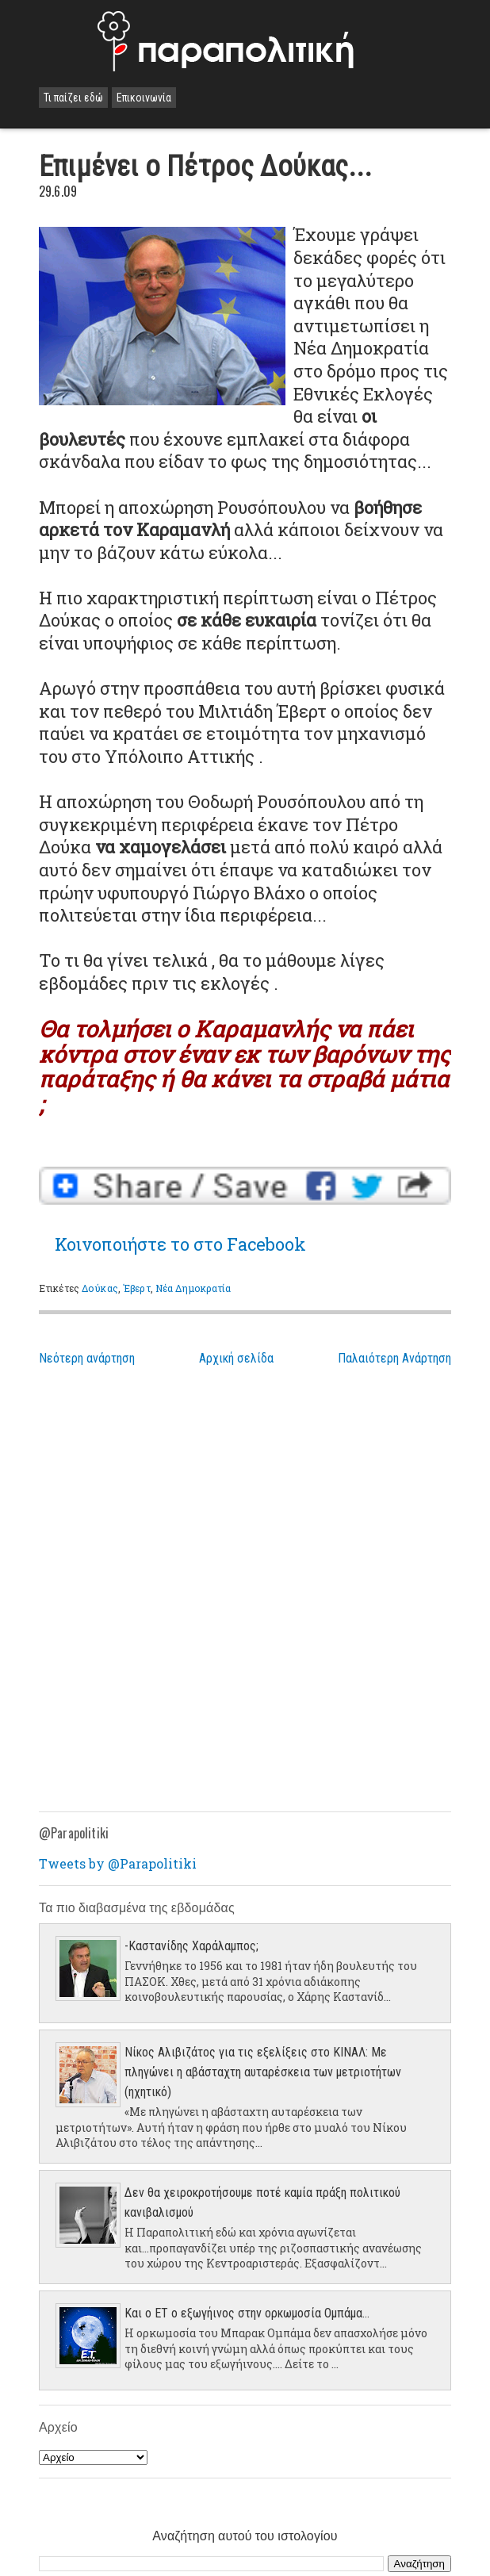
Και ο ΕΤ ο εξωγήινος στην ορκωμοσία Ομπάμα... (246, 2313)
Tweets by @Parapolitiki (118, 1863)
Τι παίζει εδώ (73, 97)
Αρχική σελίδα (236, 1358)
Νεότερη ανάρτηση (87, 1358)
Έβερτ (137, 1288)
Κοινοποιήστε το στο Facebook (180, 1243)
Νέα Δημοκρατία (193, 1288)
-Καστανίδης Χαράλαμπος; (191, 1945)
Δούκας (100, 1288)
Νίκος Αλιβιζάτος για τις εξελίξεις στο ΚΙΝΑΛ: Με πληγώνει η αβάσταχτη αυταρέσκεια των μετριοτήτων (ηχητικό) (262, 2072)
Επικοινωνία (144, 97)
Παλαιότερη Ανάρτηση (394, 1358)
